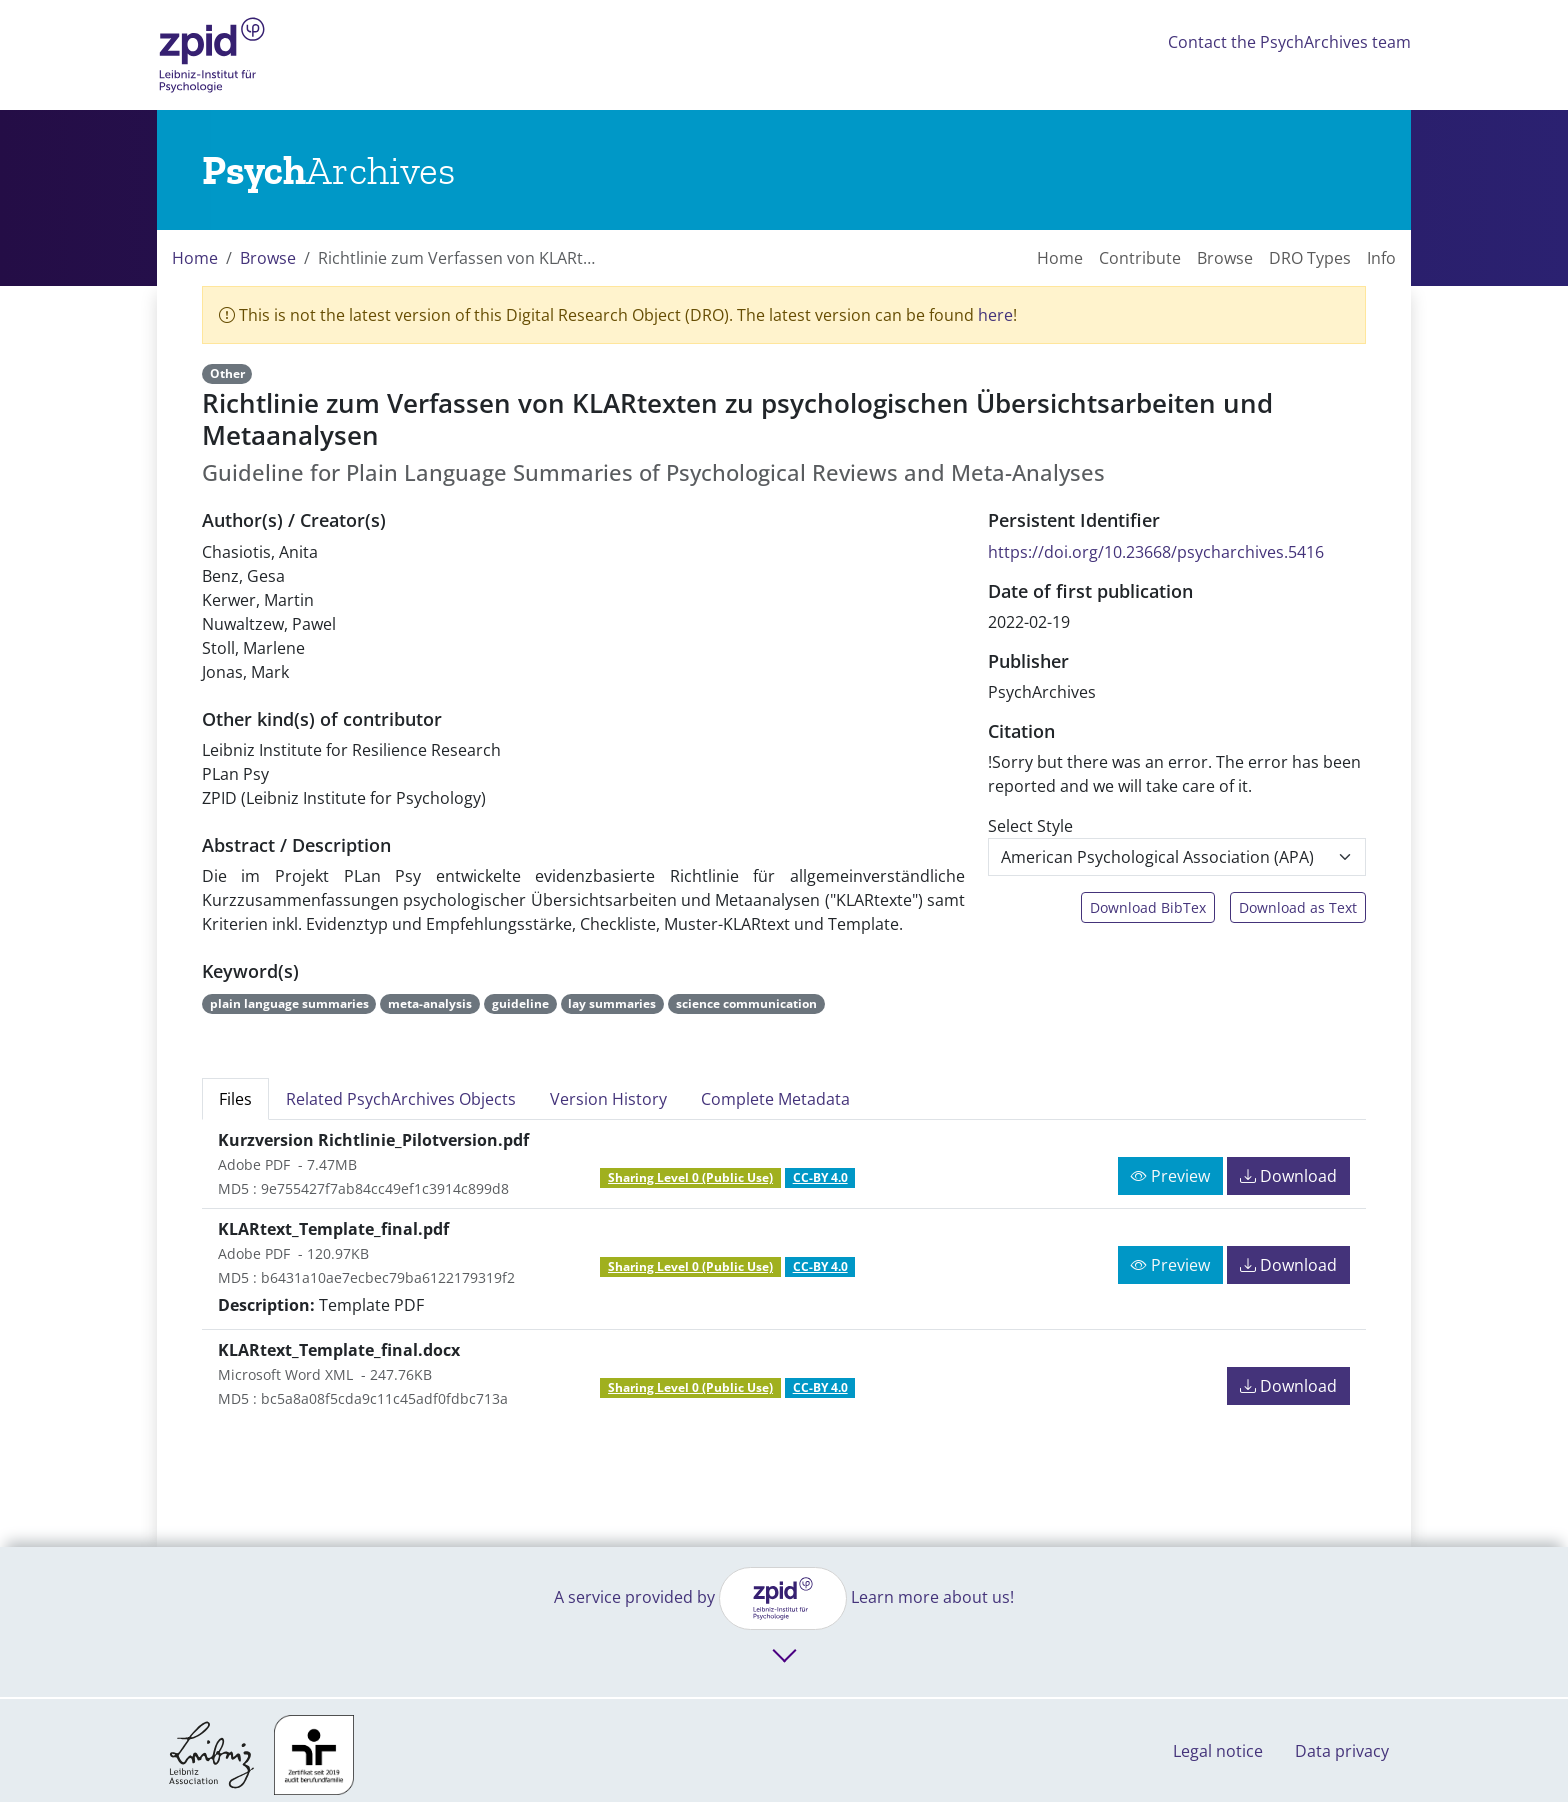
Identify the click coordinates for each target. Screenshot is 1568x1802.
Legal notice (1218, 1751)
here (995, 315)
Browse (268, 258)
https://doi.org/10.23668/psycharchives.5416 (1156, 552)
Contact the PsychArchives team (1289, 42)
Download (1288, 1176)
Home (195, 258)
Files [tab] (235, 1099)
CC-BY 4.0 (820, 1177)
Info (1381, 258)
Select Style (1030, 826)
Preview (1170, 1176)
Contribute (1140, 258)
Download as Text (1298, 907)
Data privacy (1342, 1751)
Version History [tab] (608, 1099)
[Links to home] (328, 170)
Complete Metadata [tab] (775, 1099)
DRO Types (1310, 258)
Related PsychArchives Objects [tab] (401, 1099)
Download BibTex (1148, 907)
